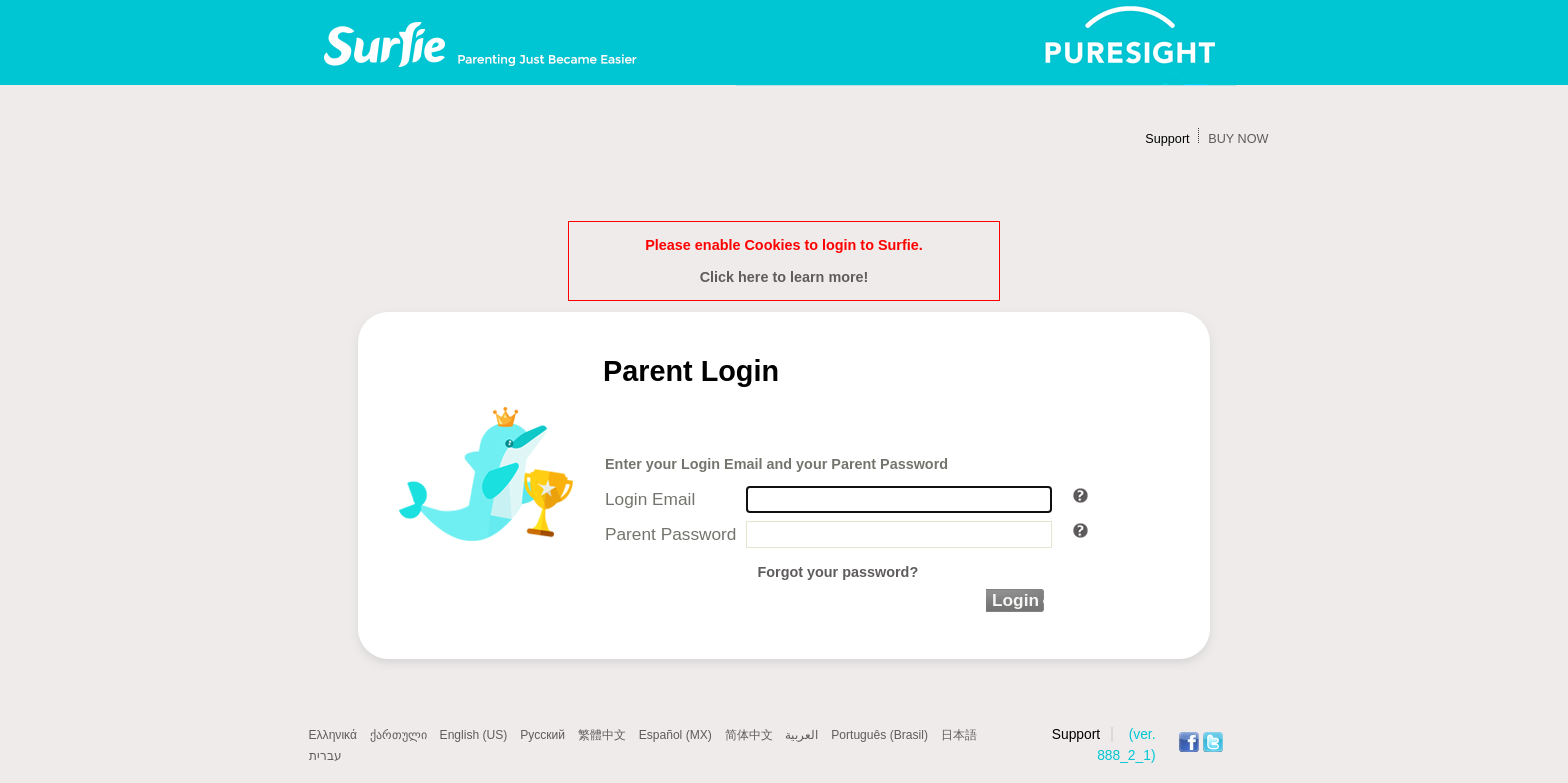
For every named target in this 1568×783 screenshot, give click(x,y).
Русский (542, 735)
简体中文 (749, 735)
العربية (801, 735)
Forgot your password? (837, 572)
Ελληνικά (333, 735)
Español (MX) (675, 735)
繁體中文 (602, 735)
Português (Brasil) (879, 735)
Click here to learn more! (784, 277)
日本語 (959, 735)
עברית (325, 756)
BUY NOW (1238, 139)
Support (1167, 139)
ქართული (398, 735)
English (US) (474, 735)
